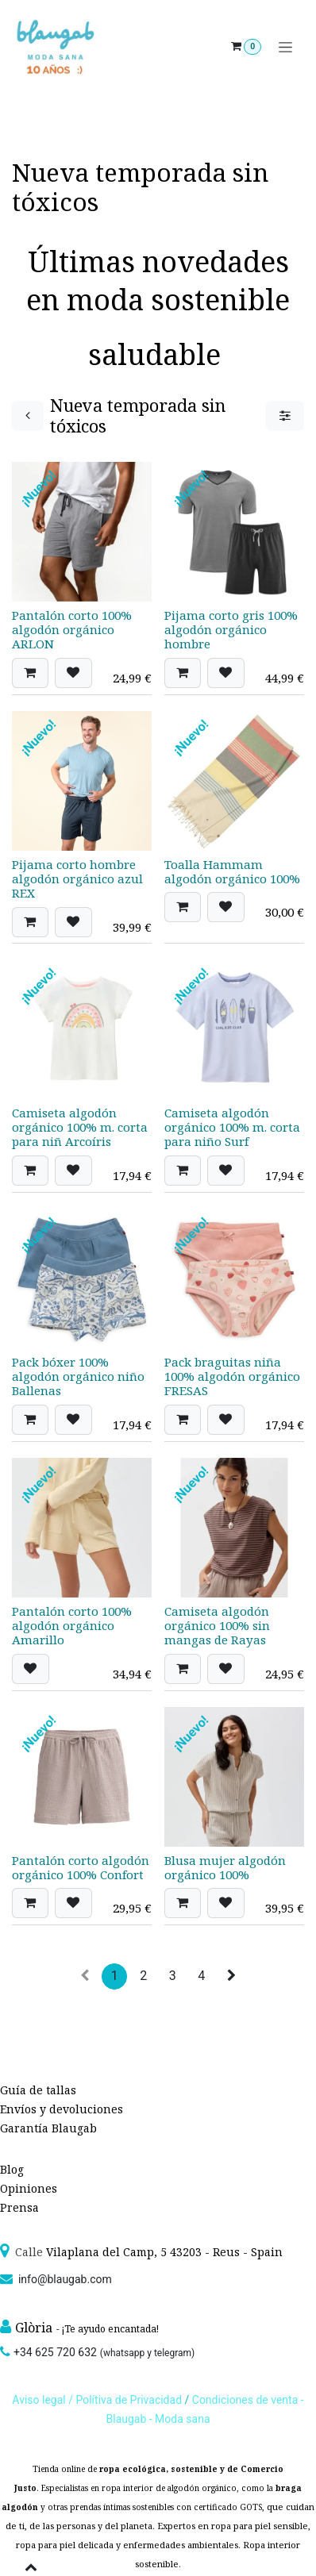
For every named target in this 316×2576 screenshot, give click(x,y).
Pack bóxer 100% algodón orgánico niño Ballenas (78, 1376)
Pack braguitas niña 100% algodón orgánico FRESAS (232, 1376)
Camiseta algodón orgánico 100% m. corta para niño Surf (232, 1127)
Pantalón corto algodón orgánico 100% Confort (80, 1866)
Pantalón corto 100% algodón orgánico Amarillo (72, 1624)
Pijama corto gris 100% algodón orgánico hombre (231, 629)
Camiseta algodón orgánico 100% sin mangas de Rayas (217, 1624)
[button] (30, 672)
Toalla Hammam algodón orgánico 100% (232, 870)
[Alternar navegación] (285, 47)
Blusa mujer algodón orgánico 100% (225, 1866)
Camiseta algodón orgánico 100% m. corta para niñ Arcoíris (80, 1127)
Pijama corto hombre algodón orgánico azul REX (77, 877)
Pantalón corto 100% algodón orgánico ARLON (72, 629)
